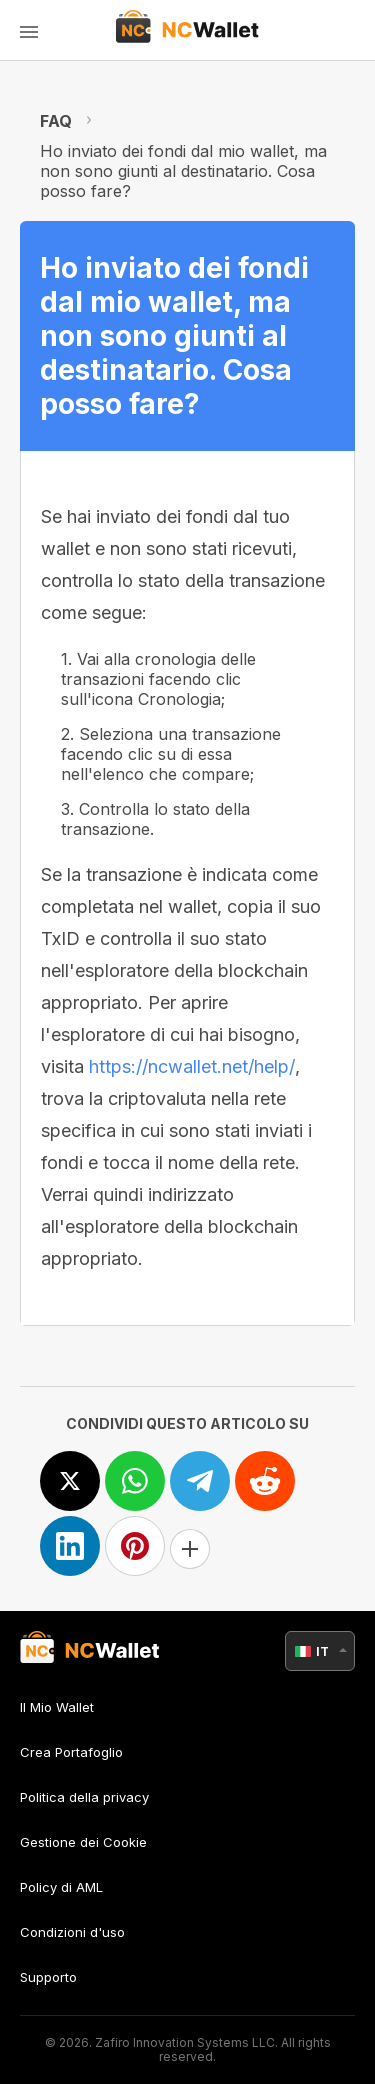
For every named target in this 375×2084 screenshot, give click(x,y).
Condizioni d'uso (72, 1932)
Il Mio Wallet (57, 1707)
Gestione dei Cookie (83, 1842)
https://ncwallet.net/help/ (192, 1066)
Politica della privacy (84, 1797)
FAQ (56, 121)
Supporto (48, 1977)
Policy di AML (61, 1887)
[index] (187, 30)
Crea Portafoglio (71, 1752)
